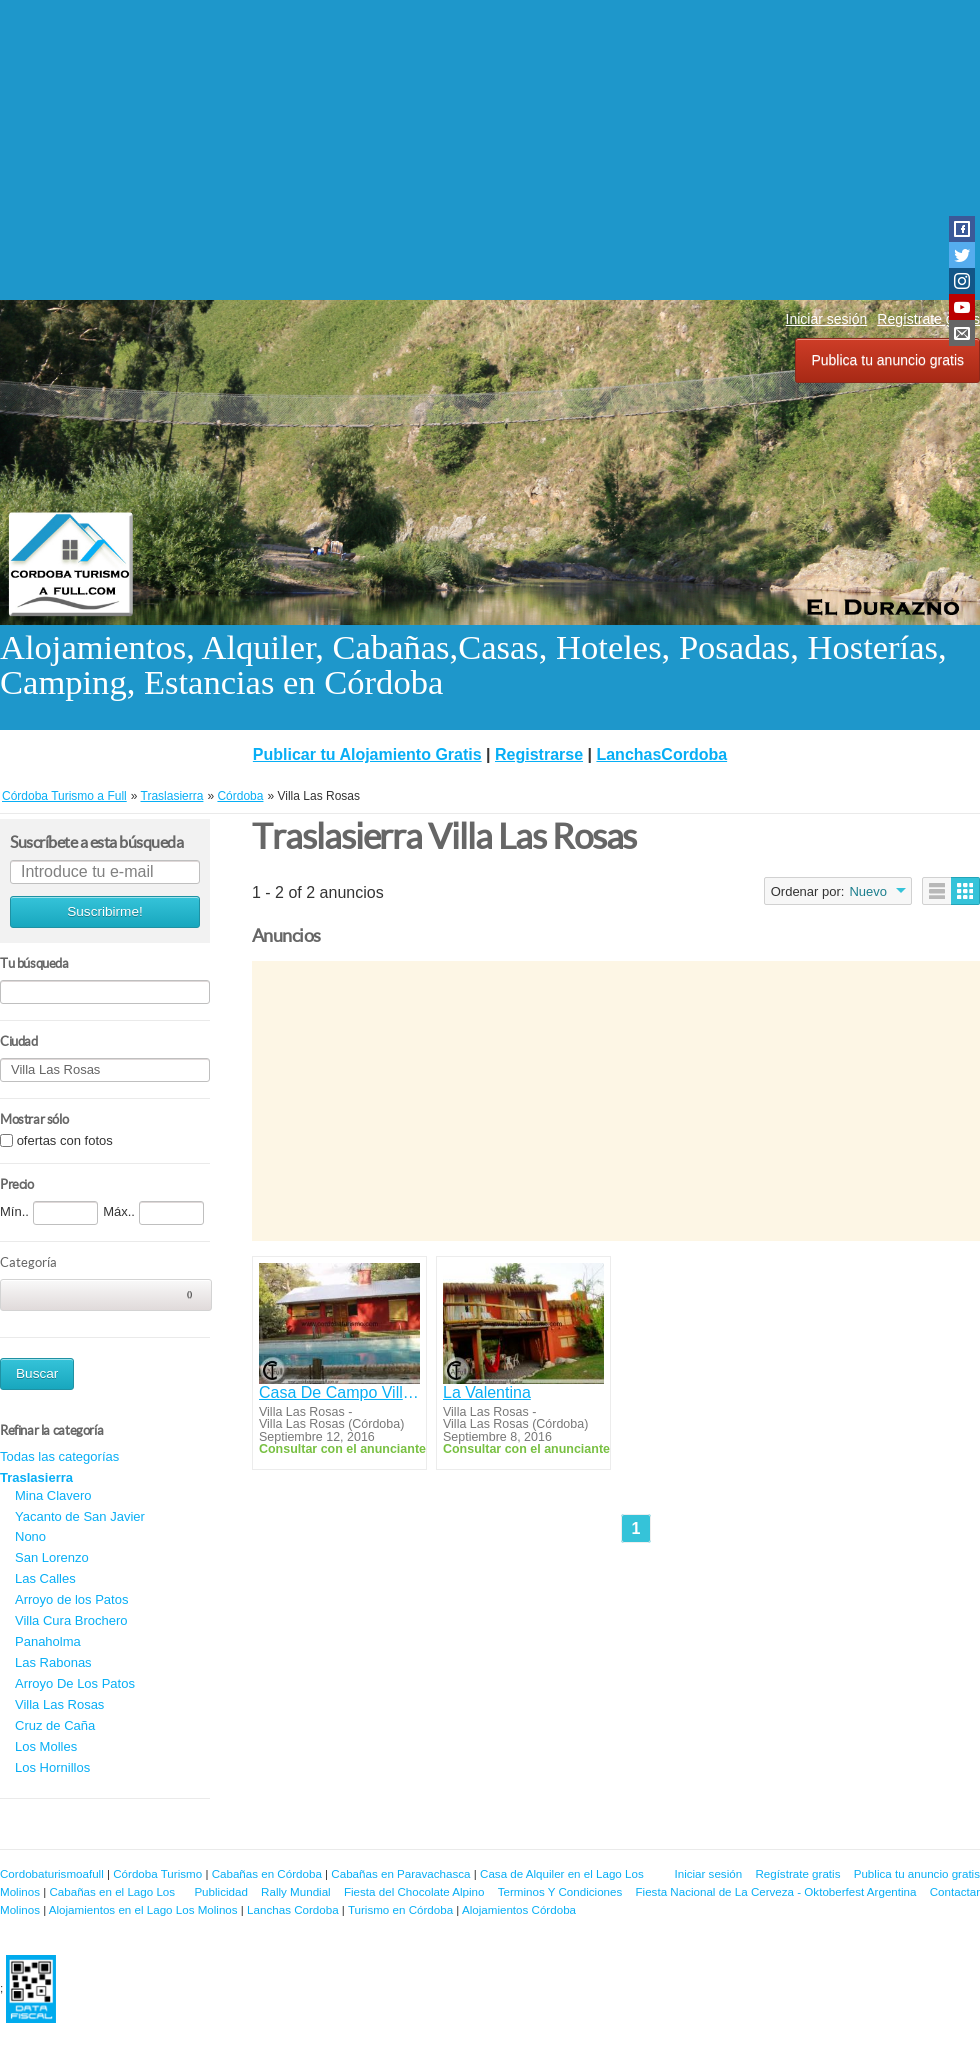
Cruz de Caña (55, 1725)
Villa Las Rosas (59, 1704)
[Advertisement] (490, 150)
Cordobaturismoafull (52, 1873)
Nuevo (868, 891)
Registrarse (539, 754)
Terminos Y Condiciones (560, 1891)
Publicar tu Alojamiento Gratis (367, 754)
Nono (30, 1536)
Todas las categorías (59, 1456)
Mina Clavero (53, 1495)
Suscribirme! (105, 911)
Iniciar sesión (827, 319)
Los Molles (46, 1746)
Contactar (955, 1891)
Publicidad (221, 1891)
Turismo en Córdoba (400, 1909)
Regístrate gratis (797, 1873)
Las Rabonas (53, 1662)
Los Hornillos (52, 1767)
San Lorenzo (52, 1557)
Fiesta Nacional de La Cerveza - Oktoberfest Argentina (776, 1891)
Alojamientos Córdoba (519, 1909)
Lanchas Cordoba (293, 1909)
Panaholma (48, 1641)
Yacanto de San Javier (80, 1516)
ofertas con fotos (65, 1140)
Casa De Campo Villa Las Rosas (339, 1392)
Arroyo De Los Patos (75, 1683)
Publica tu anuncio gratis (887, 360)
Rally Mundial (296, 1891)
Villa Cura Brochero (71, 1620)
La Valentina (487, 1392)
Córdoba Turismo (157, 1873)
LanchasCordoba (661, 754)
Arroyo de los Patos (71, 1599)
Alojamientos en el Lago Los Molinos (143, 1909)
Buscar (37, 1373)
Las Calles (45, 1578)
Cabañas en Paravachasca (400, 1873)
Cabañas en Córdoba (267, 1873)
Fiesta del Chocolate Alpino (414, 1891)
